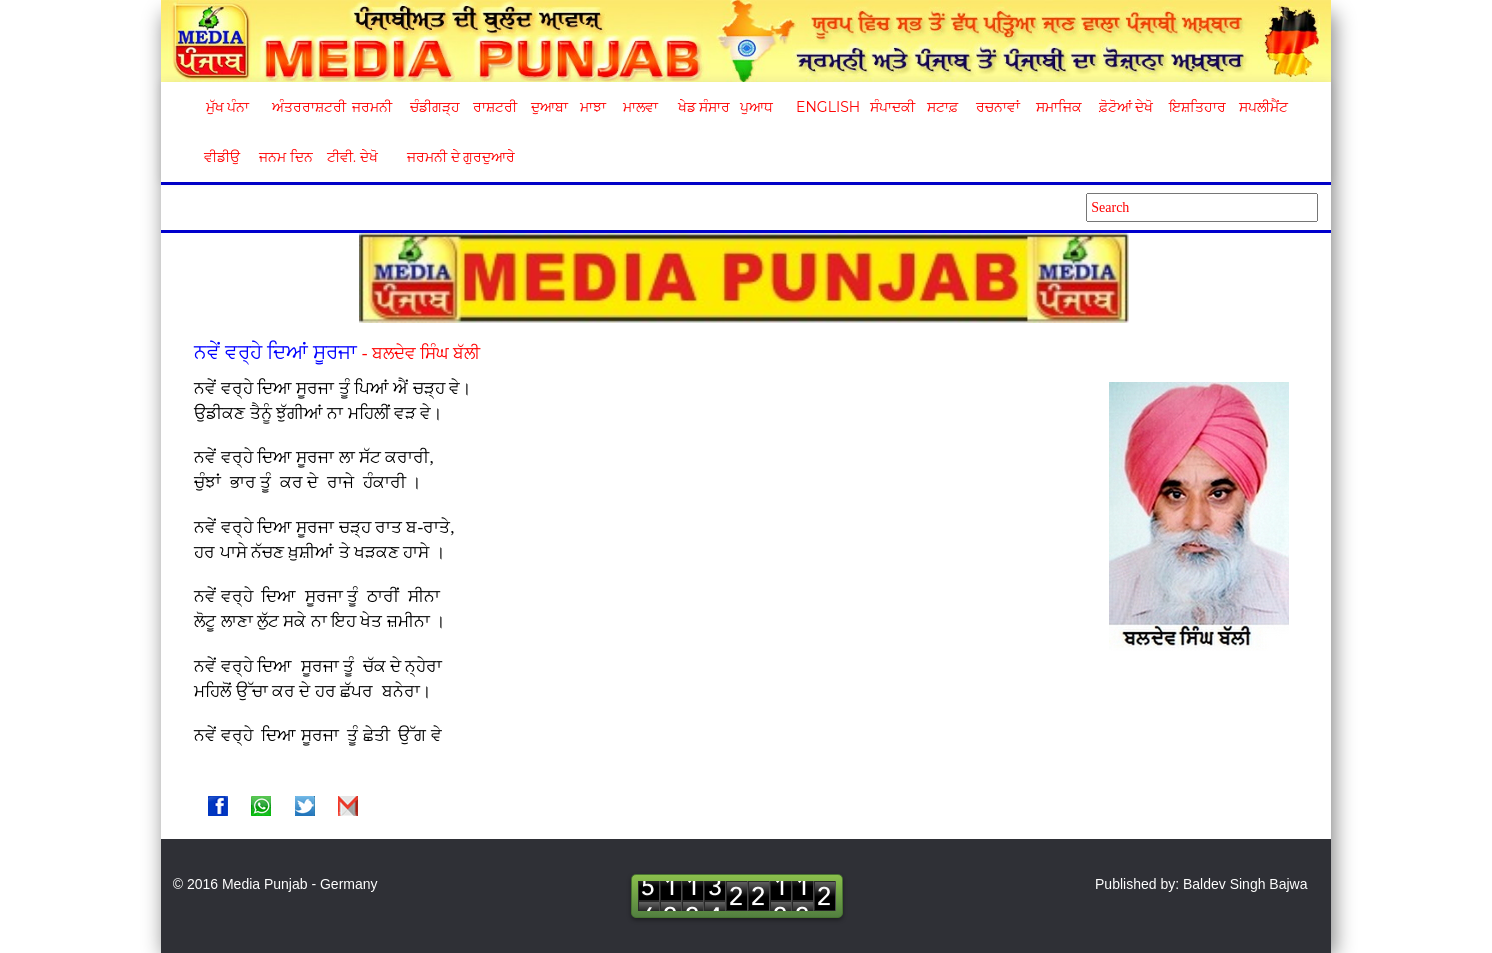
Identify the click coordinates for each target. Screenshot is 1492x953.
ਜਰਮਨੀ (372, 107)
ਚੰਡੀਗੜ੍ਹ (434, 107)
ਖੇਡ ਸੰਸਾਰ (703, 107)
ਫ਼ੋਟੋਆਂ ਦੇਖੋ (1125, 107)
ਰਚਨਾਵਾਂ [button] (998, 107)
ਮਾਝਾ (593, 107)
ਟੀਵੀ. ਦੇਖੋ (351, 157)
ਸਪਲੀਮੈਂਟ (1263, 107)
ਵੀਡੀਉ (222, 157)
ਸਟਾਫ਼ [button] (942, 107)
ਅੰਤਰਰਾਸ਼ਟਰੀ (305, 107)
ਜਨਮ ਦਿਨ (285, 157)
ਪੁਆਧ (756, 107)
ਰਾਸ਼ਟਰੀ (495, 107)
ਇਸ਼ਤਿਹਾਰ (1196, 107)
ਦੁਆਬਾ (549, 107)
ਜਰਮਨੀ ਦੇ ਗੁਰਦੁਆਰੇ (453, 157)
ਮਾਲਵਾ (640, 107)
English (825, 107)
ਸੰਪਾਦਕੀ (892, 107)
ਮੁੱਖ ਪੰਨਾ (228, 107)
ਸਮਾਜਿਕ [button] (1059, 107)
